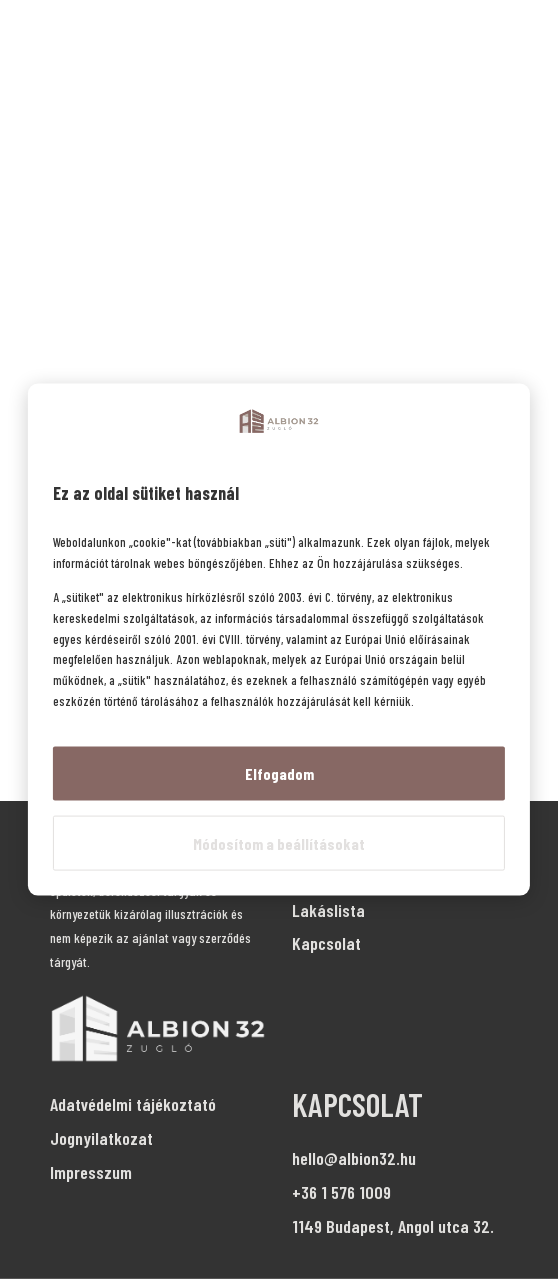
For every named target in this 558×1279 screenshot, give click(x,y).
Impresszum (91, 1172)
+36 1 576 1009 (341, 1192)
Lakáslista (328, 910)
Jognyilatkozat (101, 1138)
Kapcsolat (326, 943)
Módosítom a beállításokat (279, 842)
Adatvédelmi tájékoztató (133, 1104)
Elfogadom (279, 772)
